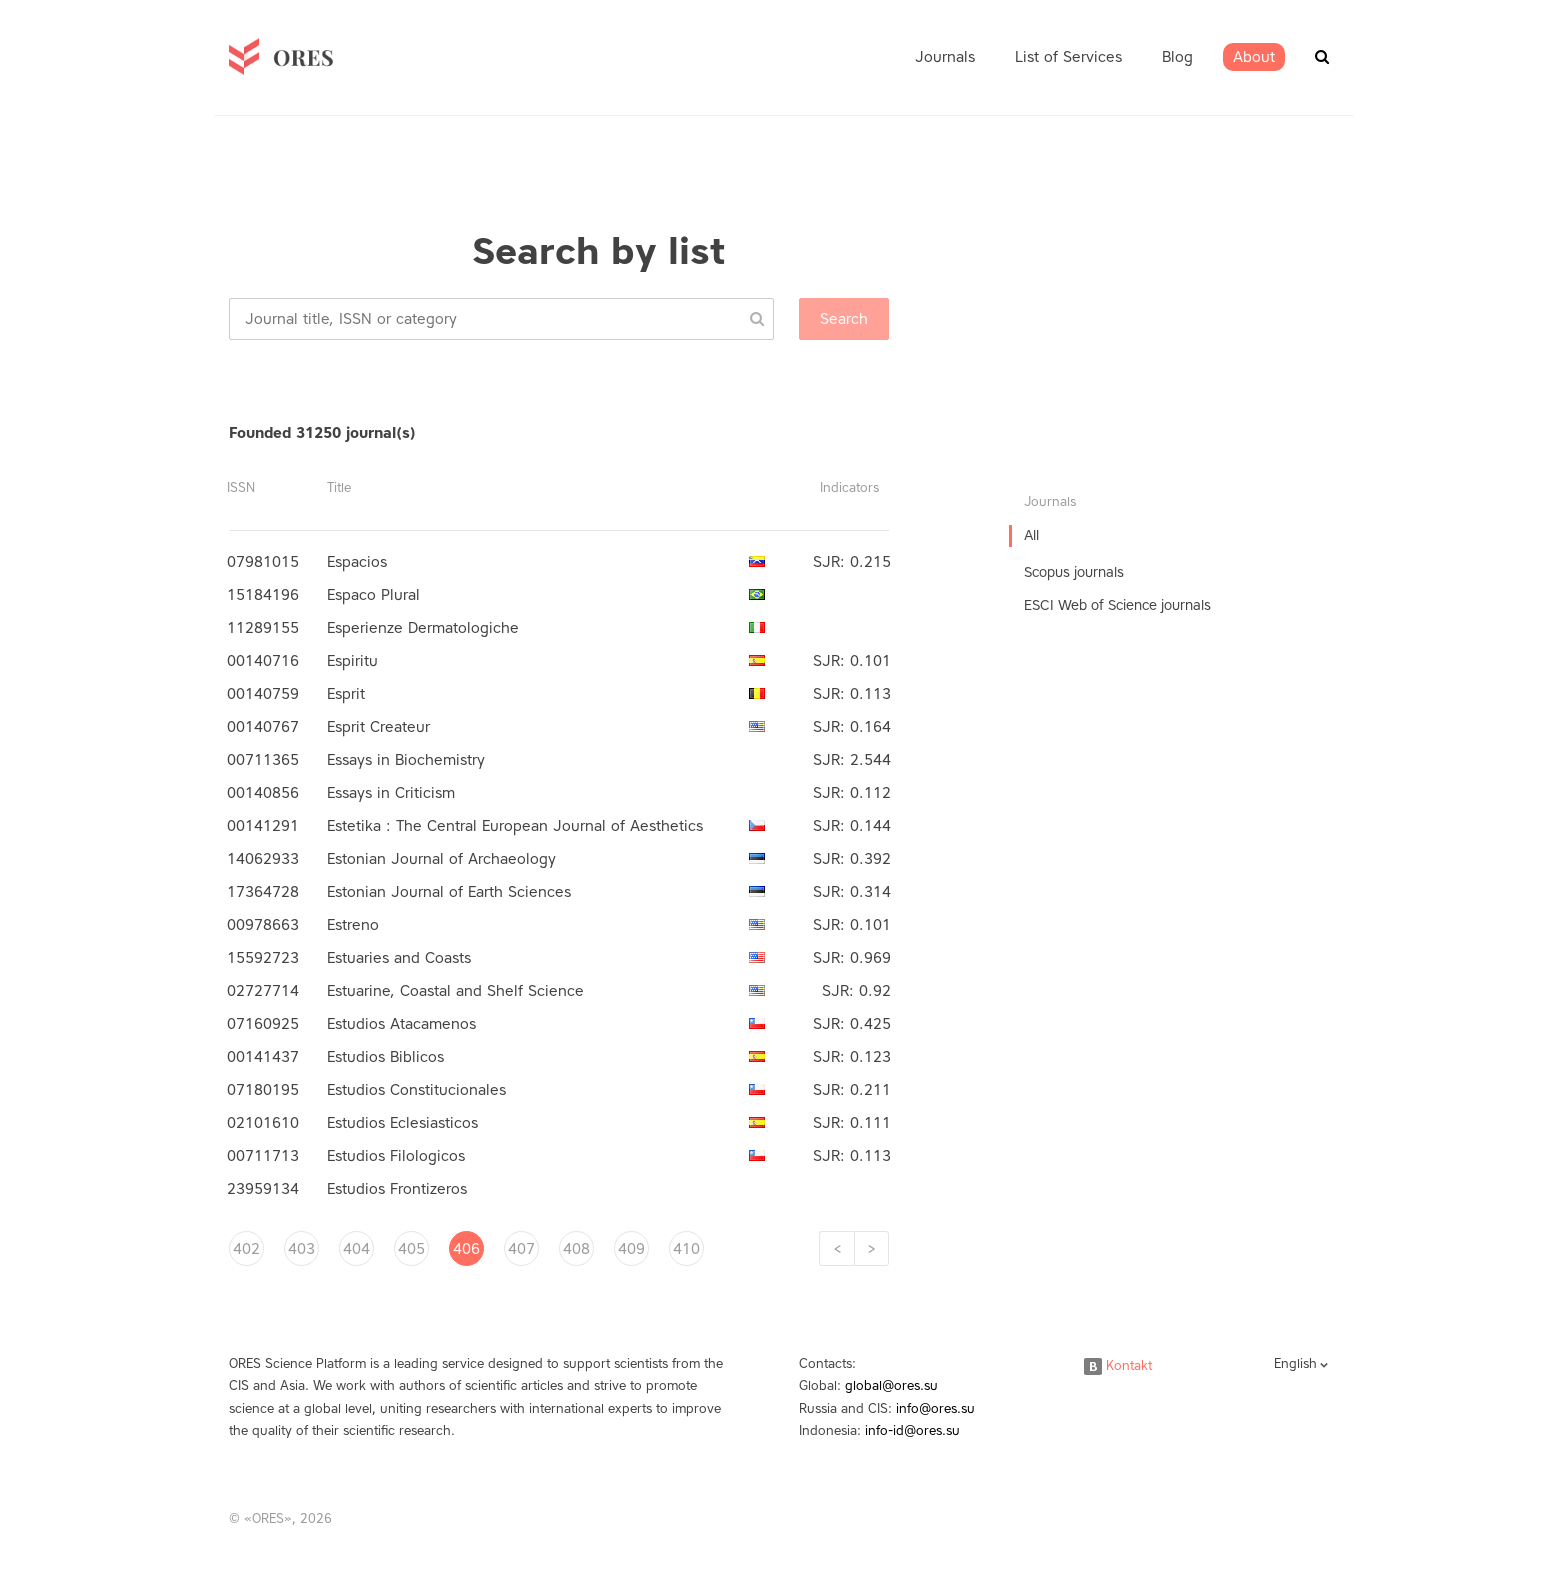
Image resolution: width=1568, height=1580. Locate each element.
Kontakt (1118, 1365)
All (1031, 535)
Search (844, 319)
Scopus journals (1074, 572)
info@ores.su (935, 1408)
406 (466, 1249)
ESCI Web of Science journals (1117, 605)
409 (631, 1249)
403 (301, 1249)
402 (246, 1249)
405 (411, 1249)
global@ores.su (891, 1385)
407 (521, 1249)
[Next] (871, 1248)
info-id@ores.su (912, 1430)
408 (576, 1249)
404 (356, 1249)
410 (686, 1249)
